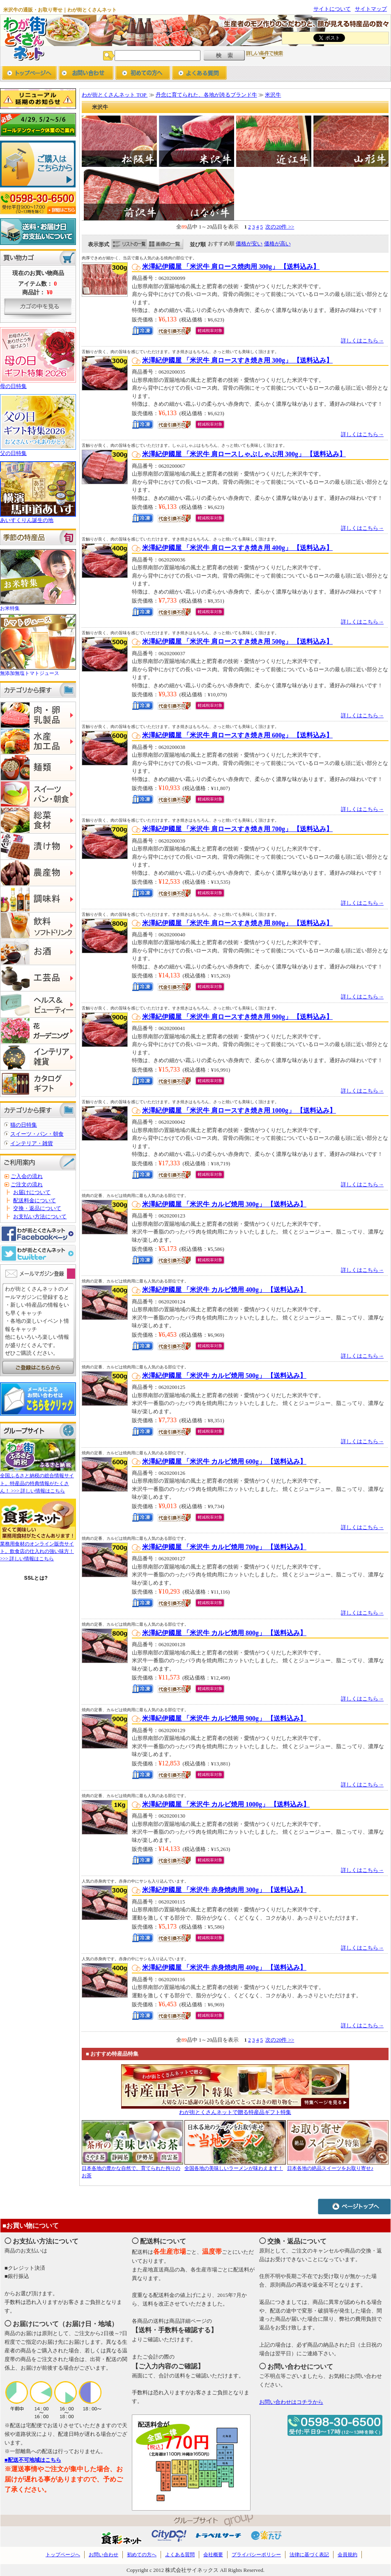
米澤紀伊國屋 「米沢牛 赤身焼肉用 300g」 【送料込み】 (224, 1889)
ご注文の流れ (27, 1184)
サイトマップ (371, 9)
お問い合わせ (86, 74)
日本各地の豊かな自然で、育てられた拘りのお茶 (132, 2168)
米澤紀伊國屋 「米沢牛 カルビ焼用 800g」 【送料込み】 (224, 1632)
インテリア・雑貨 (31, 1143)
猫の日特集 (23, 1125)
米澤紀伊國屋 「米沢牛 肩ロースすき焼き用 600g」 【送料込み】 (237, 735)
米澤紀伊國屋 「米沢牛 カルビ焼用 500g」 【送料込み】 (224, 1375)
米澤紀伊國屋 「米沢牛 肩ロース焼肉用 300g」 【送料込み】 (231, 266)
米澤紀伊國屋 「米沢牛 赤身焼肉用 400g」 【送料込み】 (224, 1967)
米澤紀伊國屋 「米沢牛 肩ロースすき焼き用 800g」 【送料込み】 (237, 923)
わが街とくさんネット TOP (114, 95)
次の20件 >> (279, 227)
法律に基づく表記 (309, 2555)
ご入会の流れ (27, 1176)
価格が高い (277, 243)
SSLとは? (36, 1578)
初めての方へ (142, 74)
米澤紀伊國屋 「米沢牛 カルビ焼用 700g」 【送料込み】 (224, 1546)
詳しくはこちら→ (362, 340)
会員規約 (347, 2555)
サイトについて (332, 9)
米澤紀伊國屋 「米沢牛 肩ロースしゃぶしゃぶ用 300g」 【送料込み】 (244, 454)
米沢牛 (273, 95)
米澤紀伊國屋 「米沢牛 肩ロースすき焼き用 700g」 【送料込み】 (237, 828)
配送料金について (34, 1200)
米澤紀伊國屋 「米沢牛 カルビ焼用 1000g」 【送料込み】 (226, 1804)
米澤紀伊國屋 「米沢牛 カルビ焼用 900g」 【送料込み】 (224, 1718)
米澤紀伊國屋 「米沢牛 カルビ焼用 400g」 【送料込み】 (224, 1289)
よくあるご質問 (199, 74)
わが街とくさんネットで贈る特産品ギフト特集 (235, 2112)
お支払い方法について (40, 1216)
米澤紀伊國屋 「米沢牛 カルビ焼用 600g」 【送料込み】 (224, 1461)
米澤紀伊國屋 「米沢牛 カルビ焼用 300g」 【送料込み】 (224, 1204)
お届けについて (32, 1192)
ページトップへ (354, 2206)
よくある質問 (180, 2555)
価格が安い (249, 243)
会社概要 (213, 2555)
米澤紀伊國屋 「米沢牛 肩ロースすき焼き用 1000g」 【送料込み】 (239, 1110)
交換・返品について (37, 1208)
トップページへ (29, 74)
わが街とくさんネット (23, 38)
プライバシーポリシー (256, 2555)
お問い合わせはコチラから (291, 2402)
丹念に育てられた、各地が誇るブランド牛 (206, 95)
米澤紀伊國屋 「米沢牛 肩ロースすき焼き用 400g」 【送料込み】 (237, 547)
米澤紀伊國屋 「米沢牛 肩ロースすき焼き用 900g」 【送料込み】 (237, 1016)
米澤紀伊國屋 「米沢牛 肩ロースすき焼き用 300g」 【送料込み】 (237, 360)
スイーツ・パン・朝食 (37, 1134)
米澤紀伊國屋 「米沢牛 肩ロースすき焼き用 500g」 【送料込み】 (237, 641)
